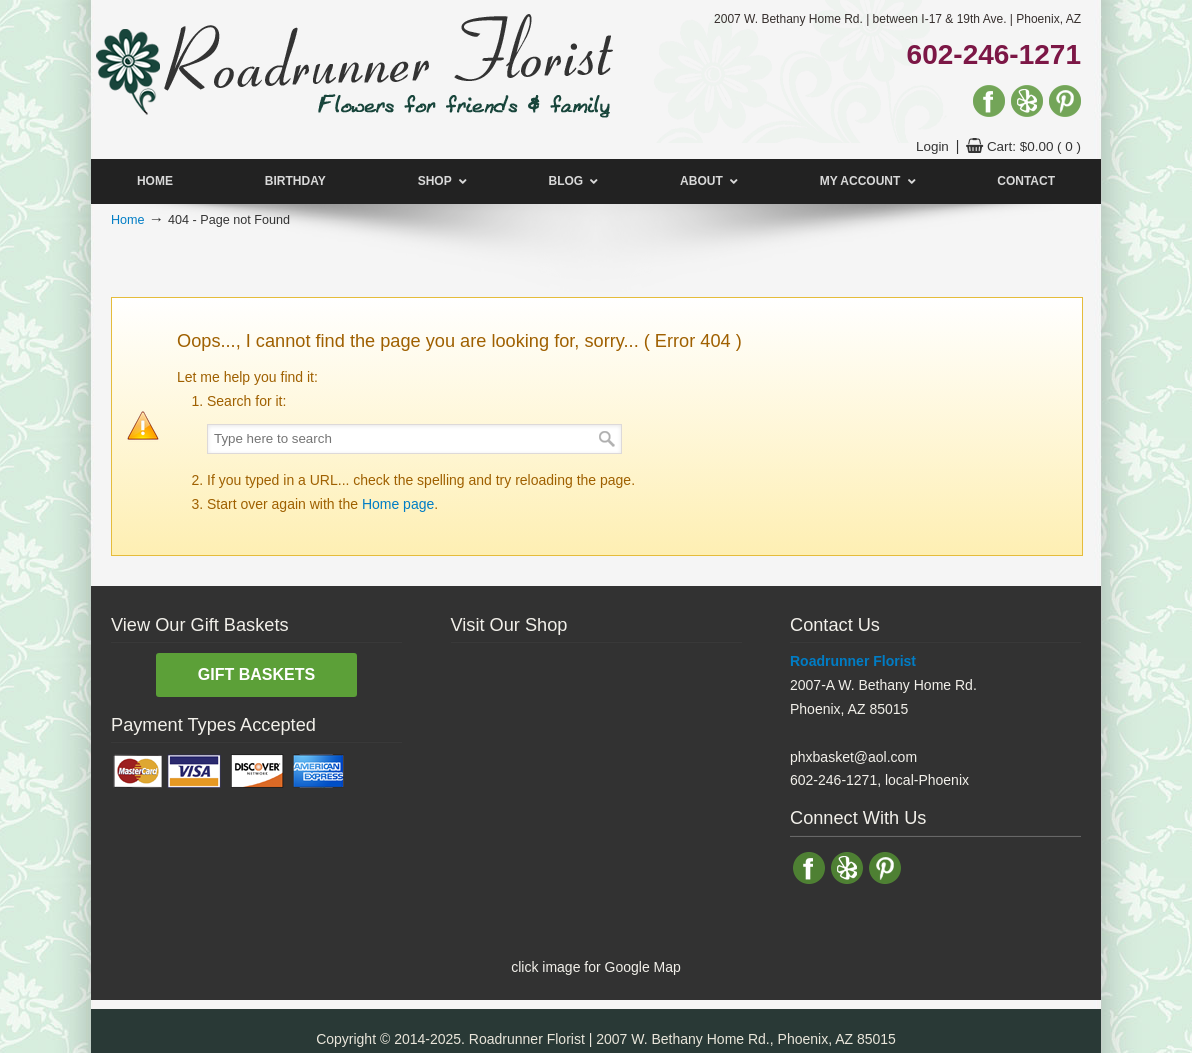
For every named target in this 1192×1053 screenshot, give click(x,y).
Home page (398, 504)
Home (128, 220)
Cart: (1034, 146)
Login (932, 146)
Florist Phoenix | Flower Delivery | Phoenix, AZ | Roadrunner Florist (353, 63)
